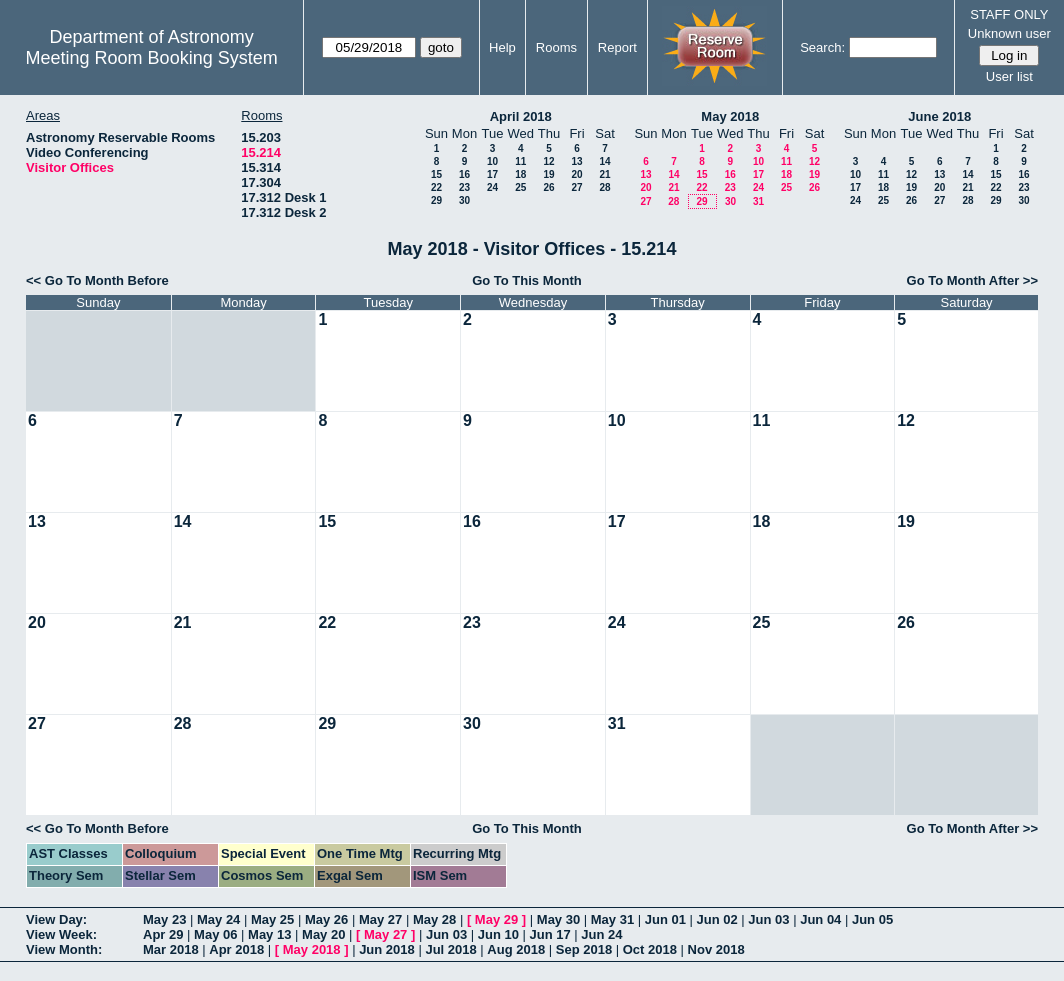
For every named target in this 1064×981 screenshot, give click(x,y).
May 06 (215, 934)
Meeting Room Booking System (152, 58)
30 (464, 200)
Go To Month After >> (972, 280)
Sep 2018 (584, 949)
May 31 (612, 919)
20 (576, 174)
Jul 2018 (450, 949)
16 (464, 174)
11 (520, 161)
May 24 (218, 919)
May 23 (164, 919)
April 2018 (521, 116)
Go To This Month (527, 280)
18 (520, 174)
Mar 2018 (171, 949)
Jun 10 (498, 934)
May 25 (272, 919)
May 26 (326, 919)
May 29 (496, 919)
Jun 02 (717, 919)
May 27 (380, 919)
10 (492, 161)
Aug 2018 (516, 949)
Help (502, 47)
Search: (822, 47)
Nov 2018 (716, 949)
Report (617, 47)
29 (436, 200)
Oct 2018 (650, 949)
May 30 (558, 919)
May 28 (434, 919)
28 (604, 187)
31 (758, 201)
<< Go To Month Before (97, 280)
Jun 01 (665, 919)
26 (548, 187)
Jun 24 (601, 934)
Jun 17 (550, 934)
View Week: (61, 934)
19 (548, 174)
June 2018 (939, 116)
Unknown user (1009, 33)
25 (520, 187)
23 (464, 187)
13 (576, 161)
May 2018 (730, 116)
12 (548, 161)
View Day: (56, 919)
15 (436, 174)
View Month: (64, 949)
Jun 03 (768, 919)
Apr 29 (163, 934)
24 (492, 187)
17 (492, 174)
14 (604, 161)
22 (436, 187)
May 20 (323, 934)
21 (604, 174)
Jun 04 (820, 919)
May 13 (269, 934)
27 (576, 187)
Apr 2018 (236, 949)
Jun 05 (872, 919)
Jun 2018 (387, 949)
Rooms (556, 47)
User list (1009, 76)
